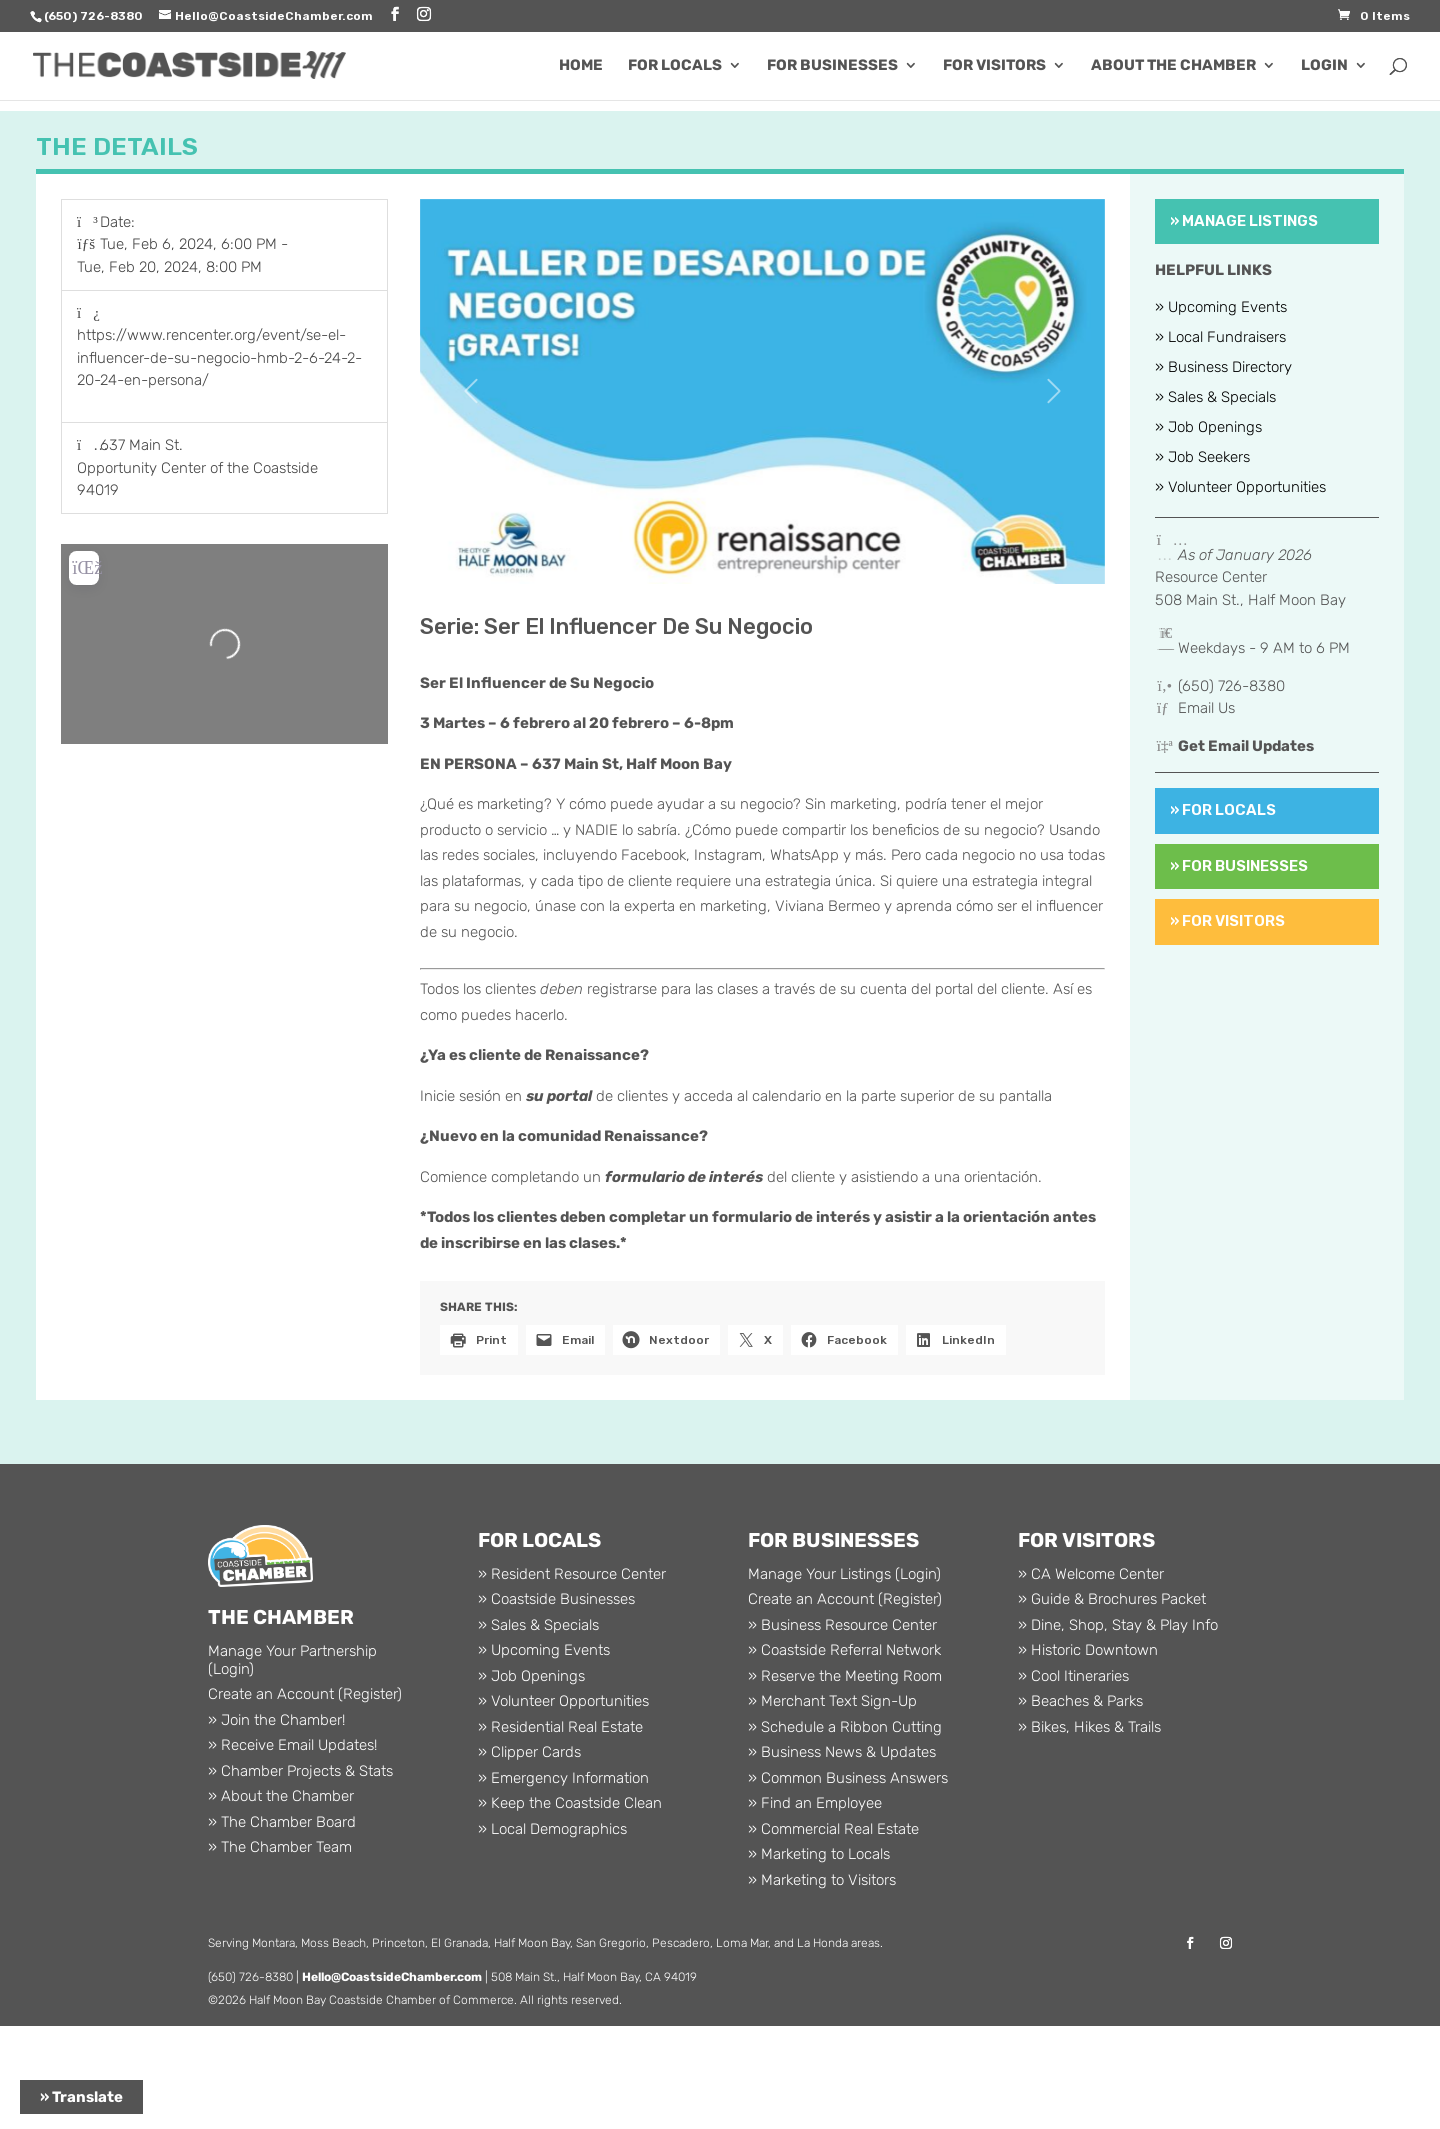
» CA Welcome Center (1091, 1574)
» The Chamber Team (280, 1847)
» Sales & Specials (1215, 398)
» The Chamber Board (282, 1822)
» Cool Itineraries (1073, 1676)
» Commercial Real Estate (833, 1829)
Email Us (1206, 708)
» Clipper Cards (529, 1752)
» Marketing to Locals (819, 1854)
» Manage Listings (1244, 221)
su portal (559, 1096)
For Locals (675, 66)
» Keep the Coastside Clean (570, 1803)
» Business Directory (1223, 368)
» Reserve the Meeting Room (845, 1676)
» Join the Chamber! (276, 1720)
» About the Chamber (281, 1796)
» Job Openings (1208, 428)
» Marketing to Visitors (822, 1880)
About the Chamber (1173, 66)
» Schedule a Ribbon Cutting (845, 1727)
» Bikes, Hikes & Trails (1089, 1727)
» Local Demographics (552, 1829)
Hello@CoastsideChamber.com (392, 1977)
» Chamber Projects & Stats (300, 1771)
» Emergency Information (563, 1778)
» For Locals (1223, 810)
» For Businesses (1239, 866)
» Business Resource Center (842, 1625)
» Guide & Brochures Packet (1112, 1599)
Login (1324, 66)
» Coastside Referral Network (844, 1650)
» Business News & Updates (842, 1752)
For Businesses (832, 66)
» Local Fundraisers (1220, 338)
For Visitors (994, 66)
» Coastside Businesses (556, 1599)
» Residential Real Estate (560, 1727)
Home (581, 66)
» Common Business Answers (848, 1778)
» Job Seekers (1202, 458)
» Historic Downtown (1088, 1650)
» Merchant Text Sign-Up (832, 1701)
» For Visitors (1227, 921)
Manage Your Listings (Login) (844, 1574)
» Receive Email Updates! (292, 1745)
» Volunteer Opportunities (1240, 488)
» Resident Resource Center (572, 1574)
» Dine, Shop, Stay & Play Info (1118, 1625)
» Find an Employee (815, 1803)
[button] (471, 392)
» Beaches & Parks (1080, 1701)
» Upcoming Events (1221, 308)
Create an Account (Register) (305, 1694)
